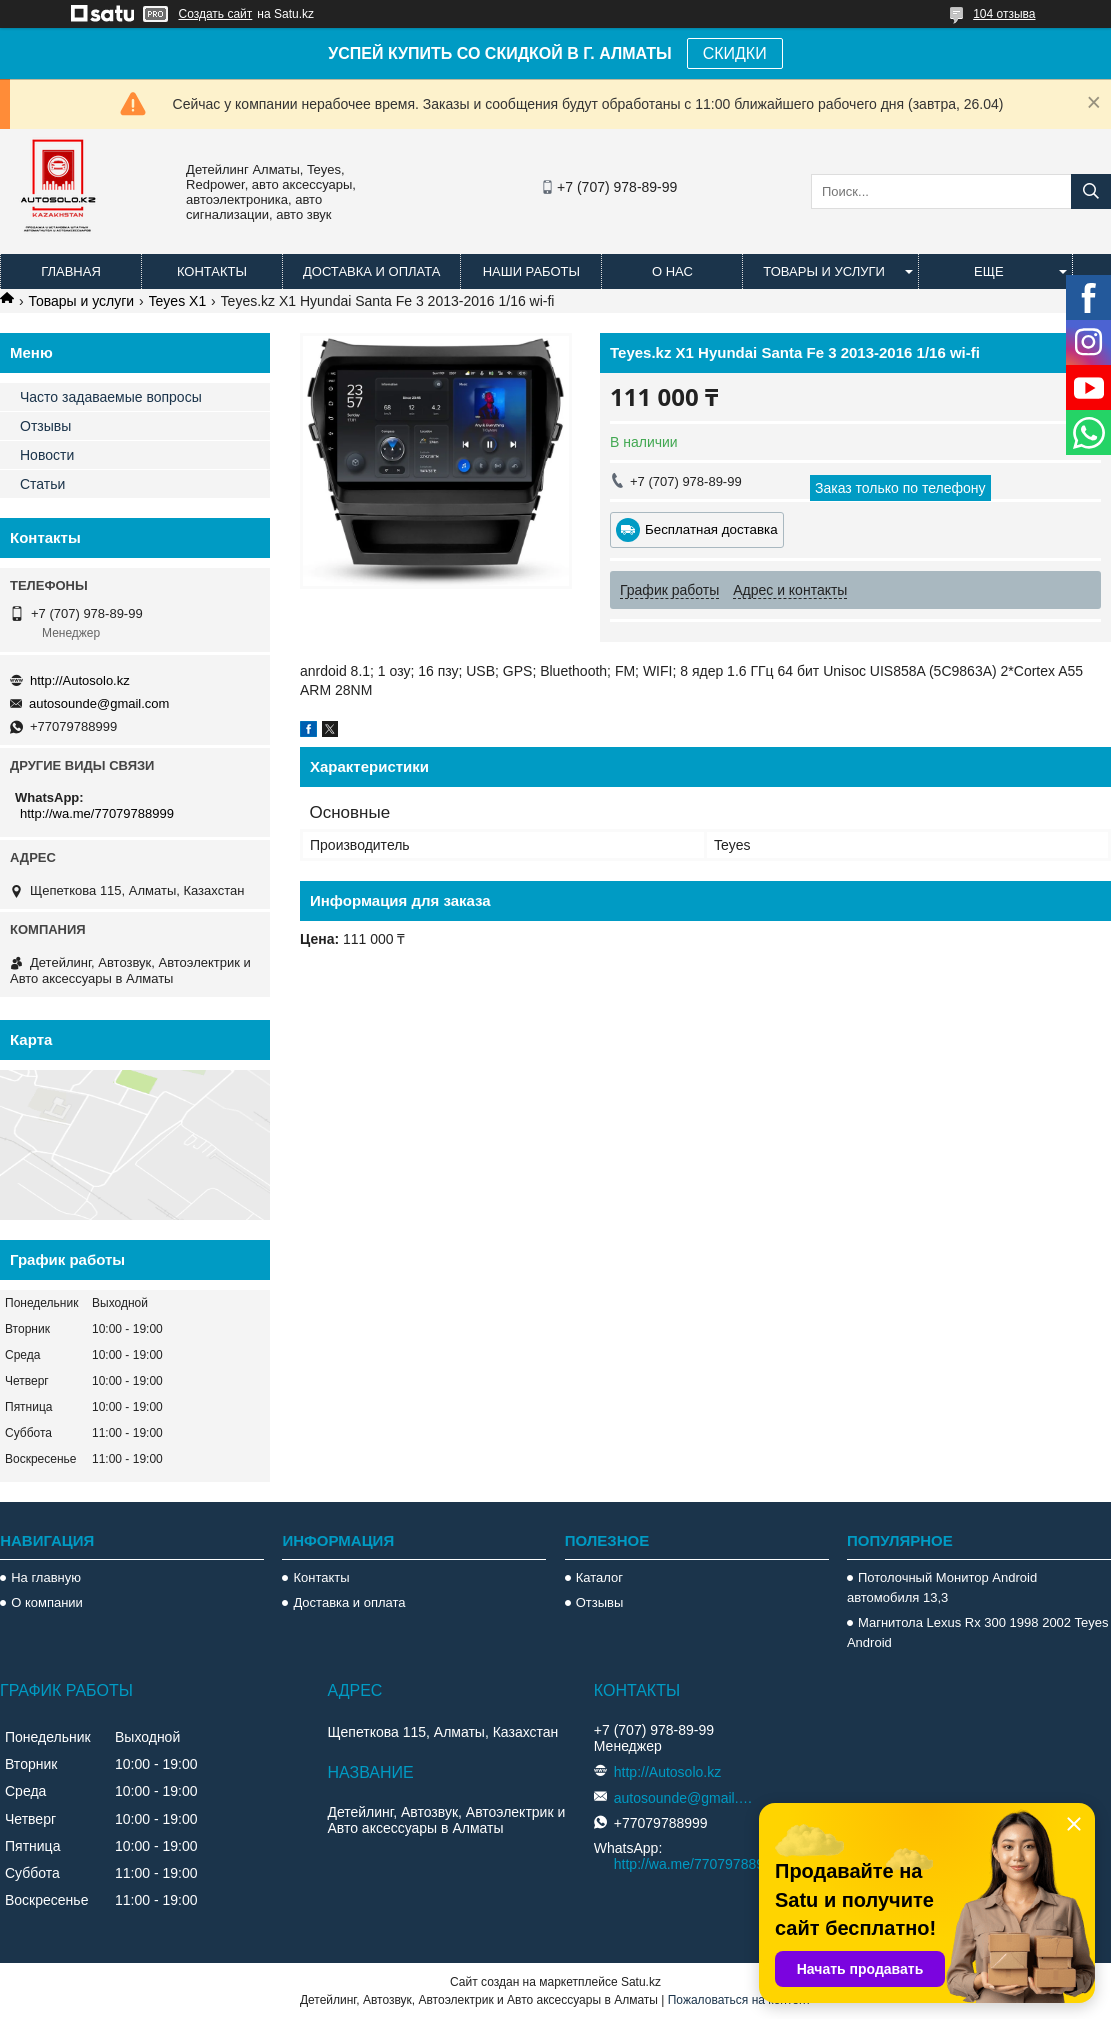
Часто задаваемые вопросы (111, 397)
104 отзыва (1004, 14)
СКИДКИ (735, 53)
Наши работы (531, 271)
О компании (47, 1602)
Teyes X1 (178, 301)
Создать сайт (216, 14)
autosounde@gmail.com (99, 703)
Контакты (212, 271)
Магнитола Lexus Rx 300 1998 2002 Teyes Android (977, 1632)
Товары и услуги (824, 271)
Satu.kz (641, 1982)
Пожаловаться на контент (739, 2000)
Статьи (42, 484)
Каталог (599, 1577)
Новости (47, 455)
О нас (672, 271)
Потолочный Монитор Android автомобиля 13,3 (942, 1587)
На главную (46, 1577)
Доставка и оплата (371, 271)
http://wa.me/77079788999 (97, 813)
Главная (71, 271)
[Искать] (1091, 191)
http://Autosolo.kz (80, 680)
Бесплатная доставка (711, 529)
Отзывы (45, 426)
